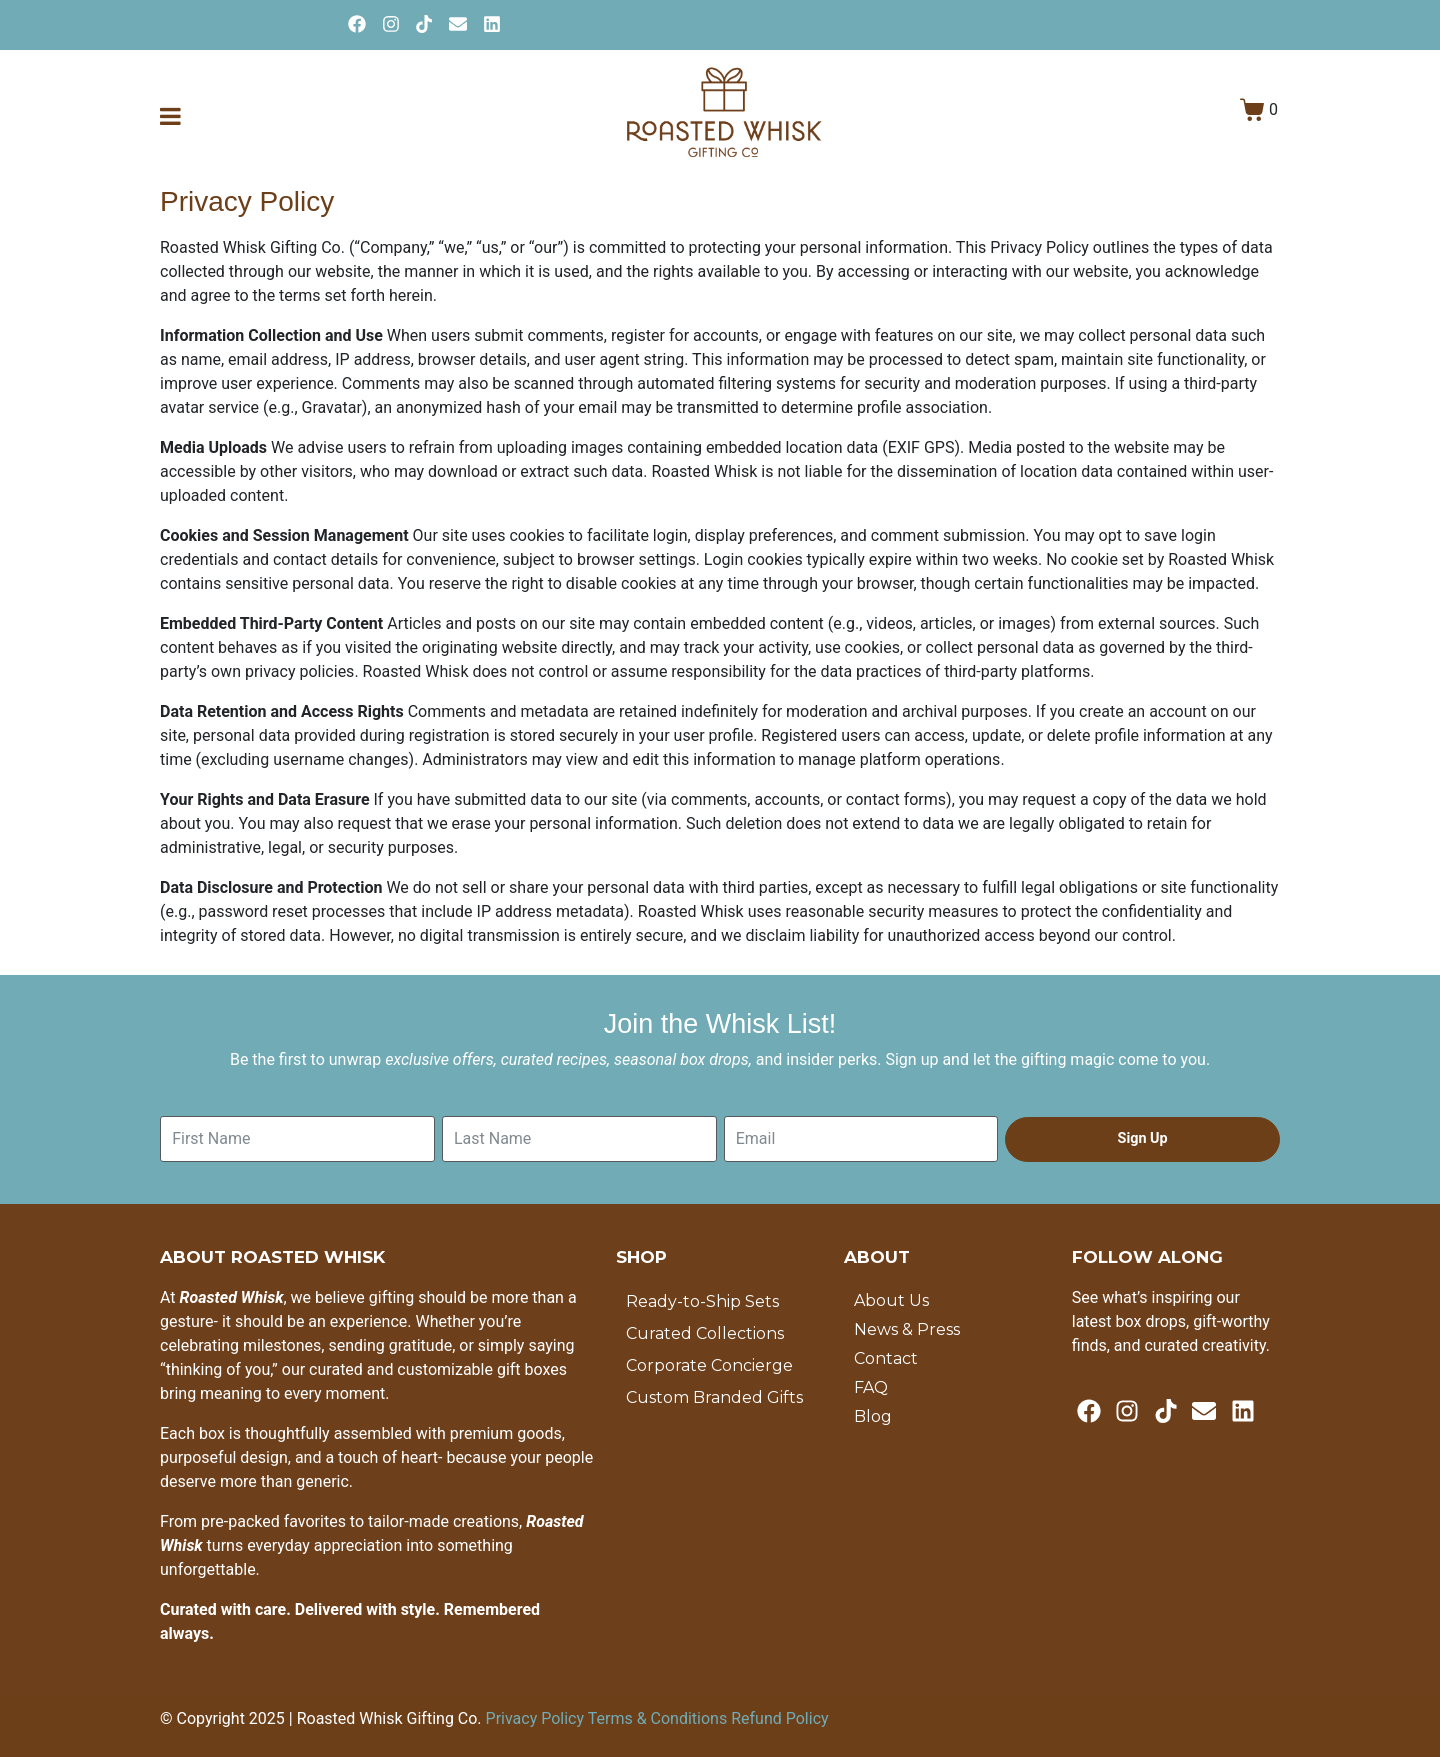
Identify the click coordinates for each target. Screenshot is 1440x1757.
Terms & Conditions (659, 1718)
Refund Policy (779, 1718)
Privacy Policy (537, 1718)
